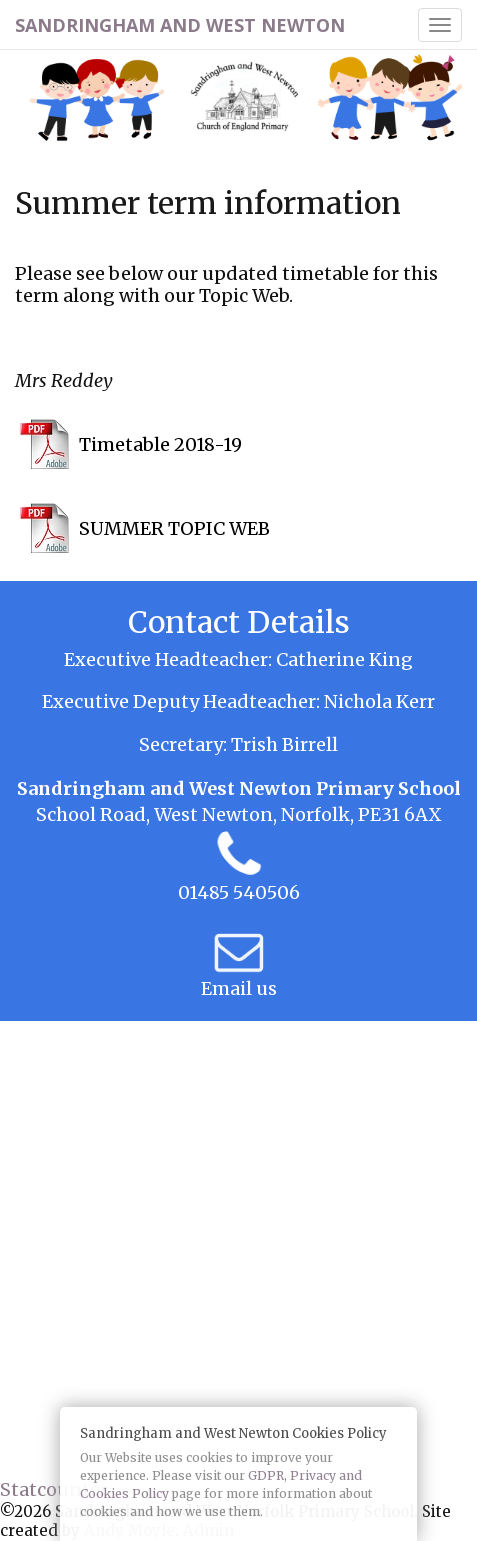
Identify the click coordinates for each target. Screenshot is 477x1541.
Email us (239, 988)
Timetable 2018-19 (160, 444)
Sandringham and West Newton (180, 25)
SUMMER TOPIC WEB (174, 528)
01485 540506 (239, 892)
